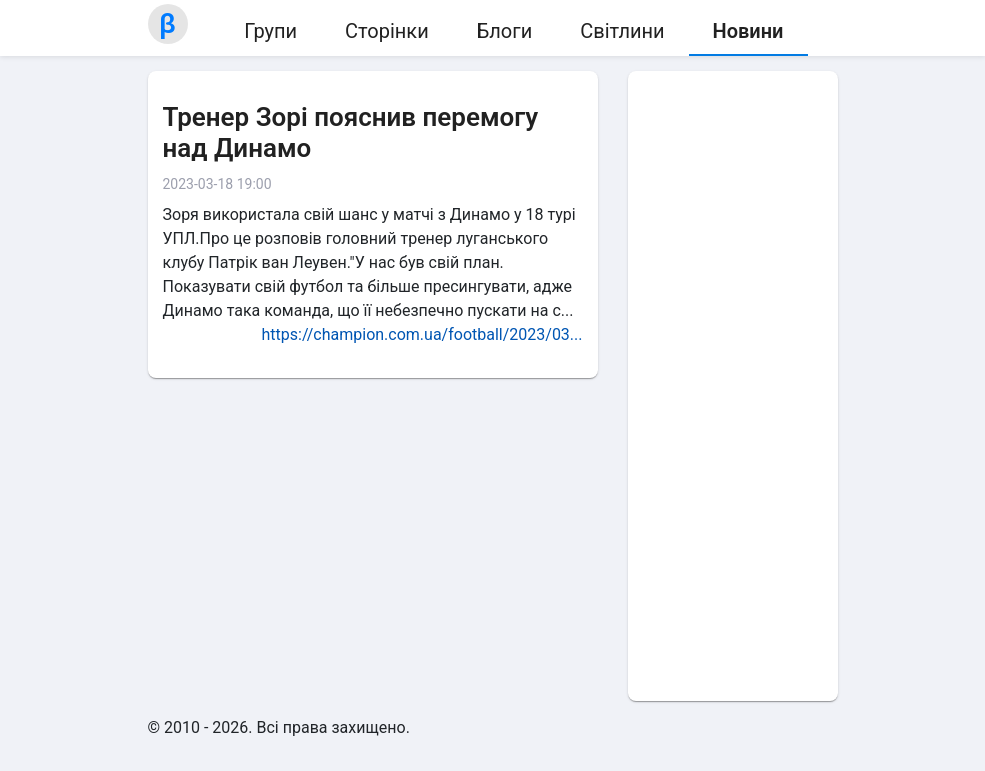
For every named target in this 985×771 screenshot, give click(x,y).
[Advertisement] (733, 386)
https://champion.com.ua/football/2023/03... (421, 334)
